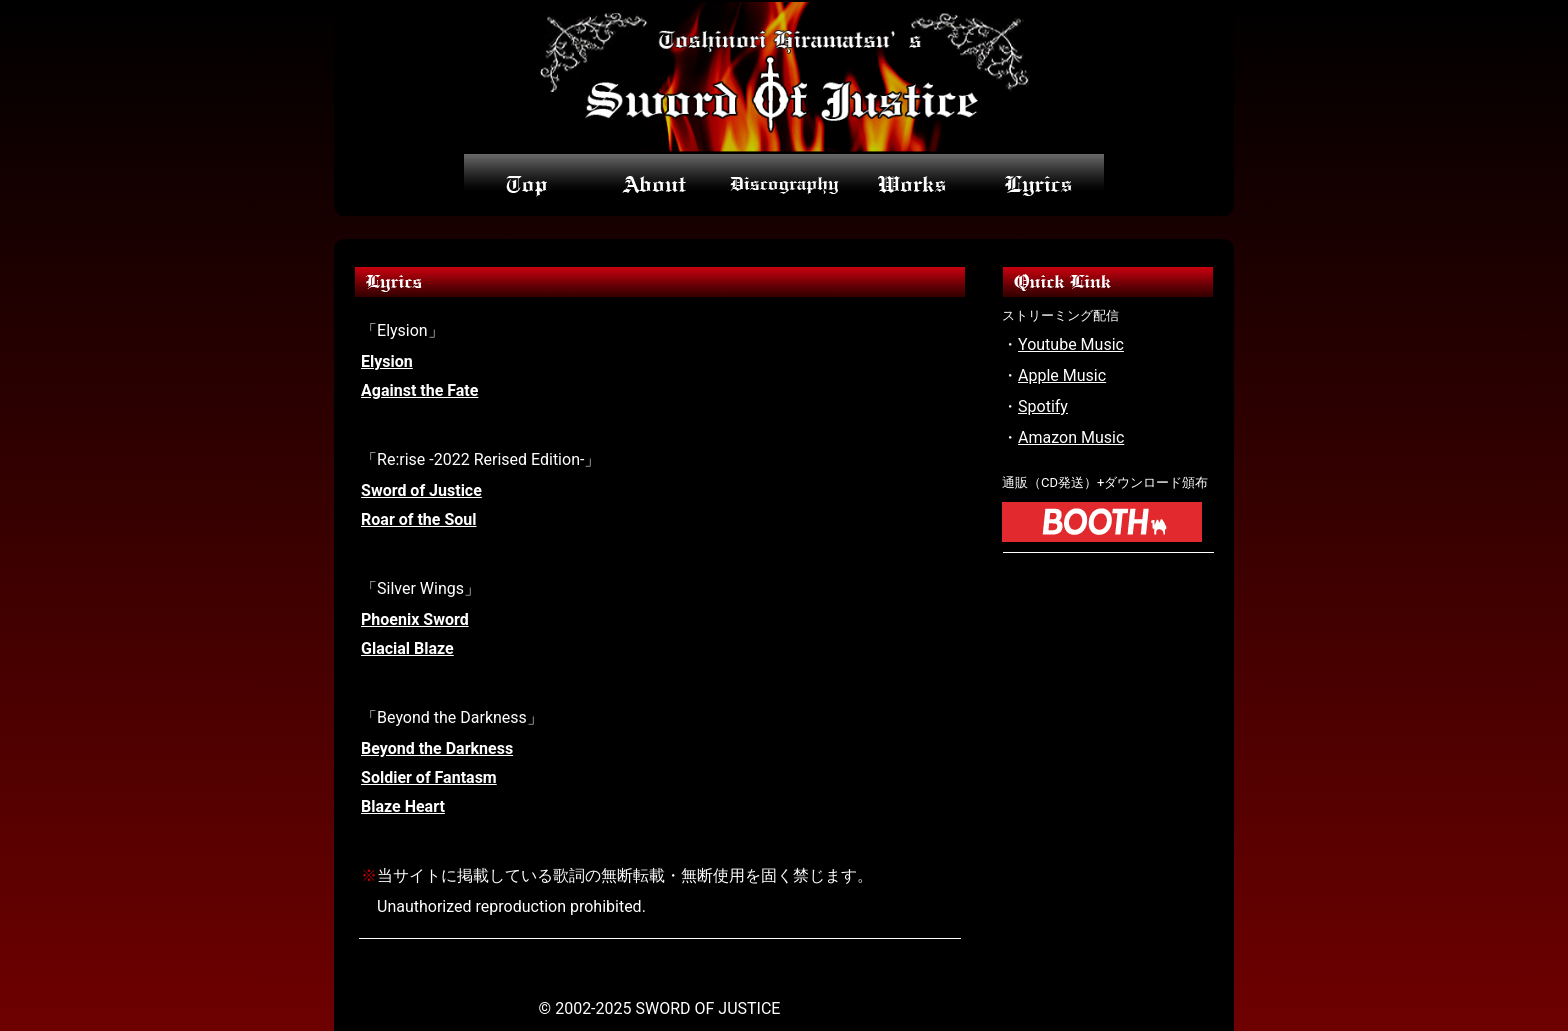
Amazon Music (1071, 437)
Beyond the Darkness (437, 748)
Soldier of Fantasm (429, 777)
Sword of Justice (421, 490)
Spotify (1043, 406)
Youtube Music (1071, 344)
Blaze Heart (403, 806)
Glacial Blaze (407, 648)
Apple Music (1062, 375)
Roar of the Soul (418, 519)
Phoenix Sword (415, 619)
